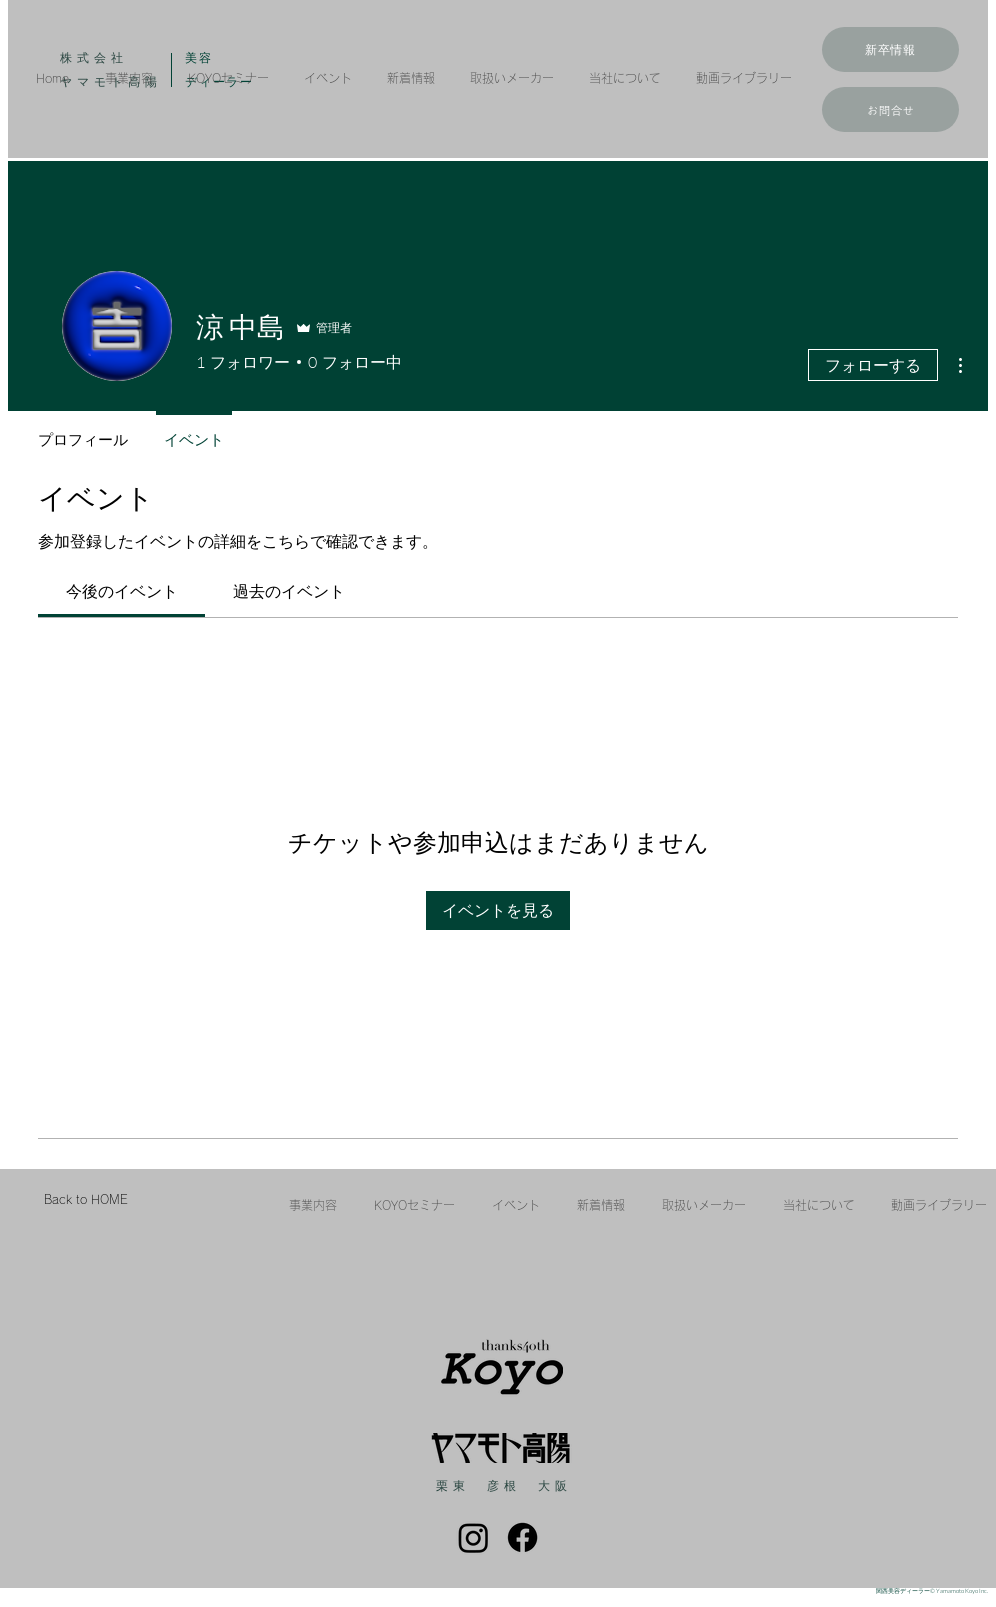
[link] (122, 591)
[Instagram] (473, 1537)
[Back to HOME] (85, 1200)
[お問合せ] (890, 109)
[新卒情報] (890, 49)
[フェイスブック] (522, 1537)
